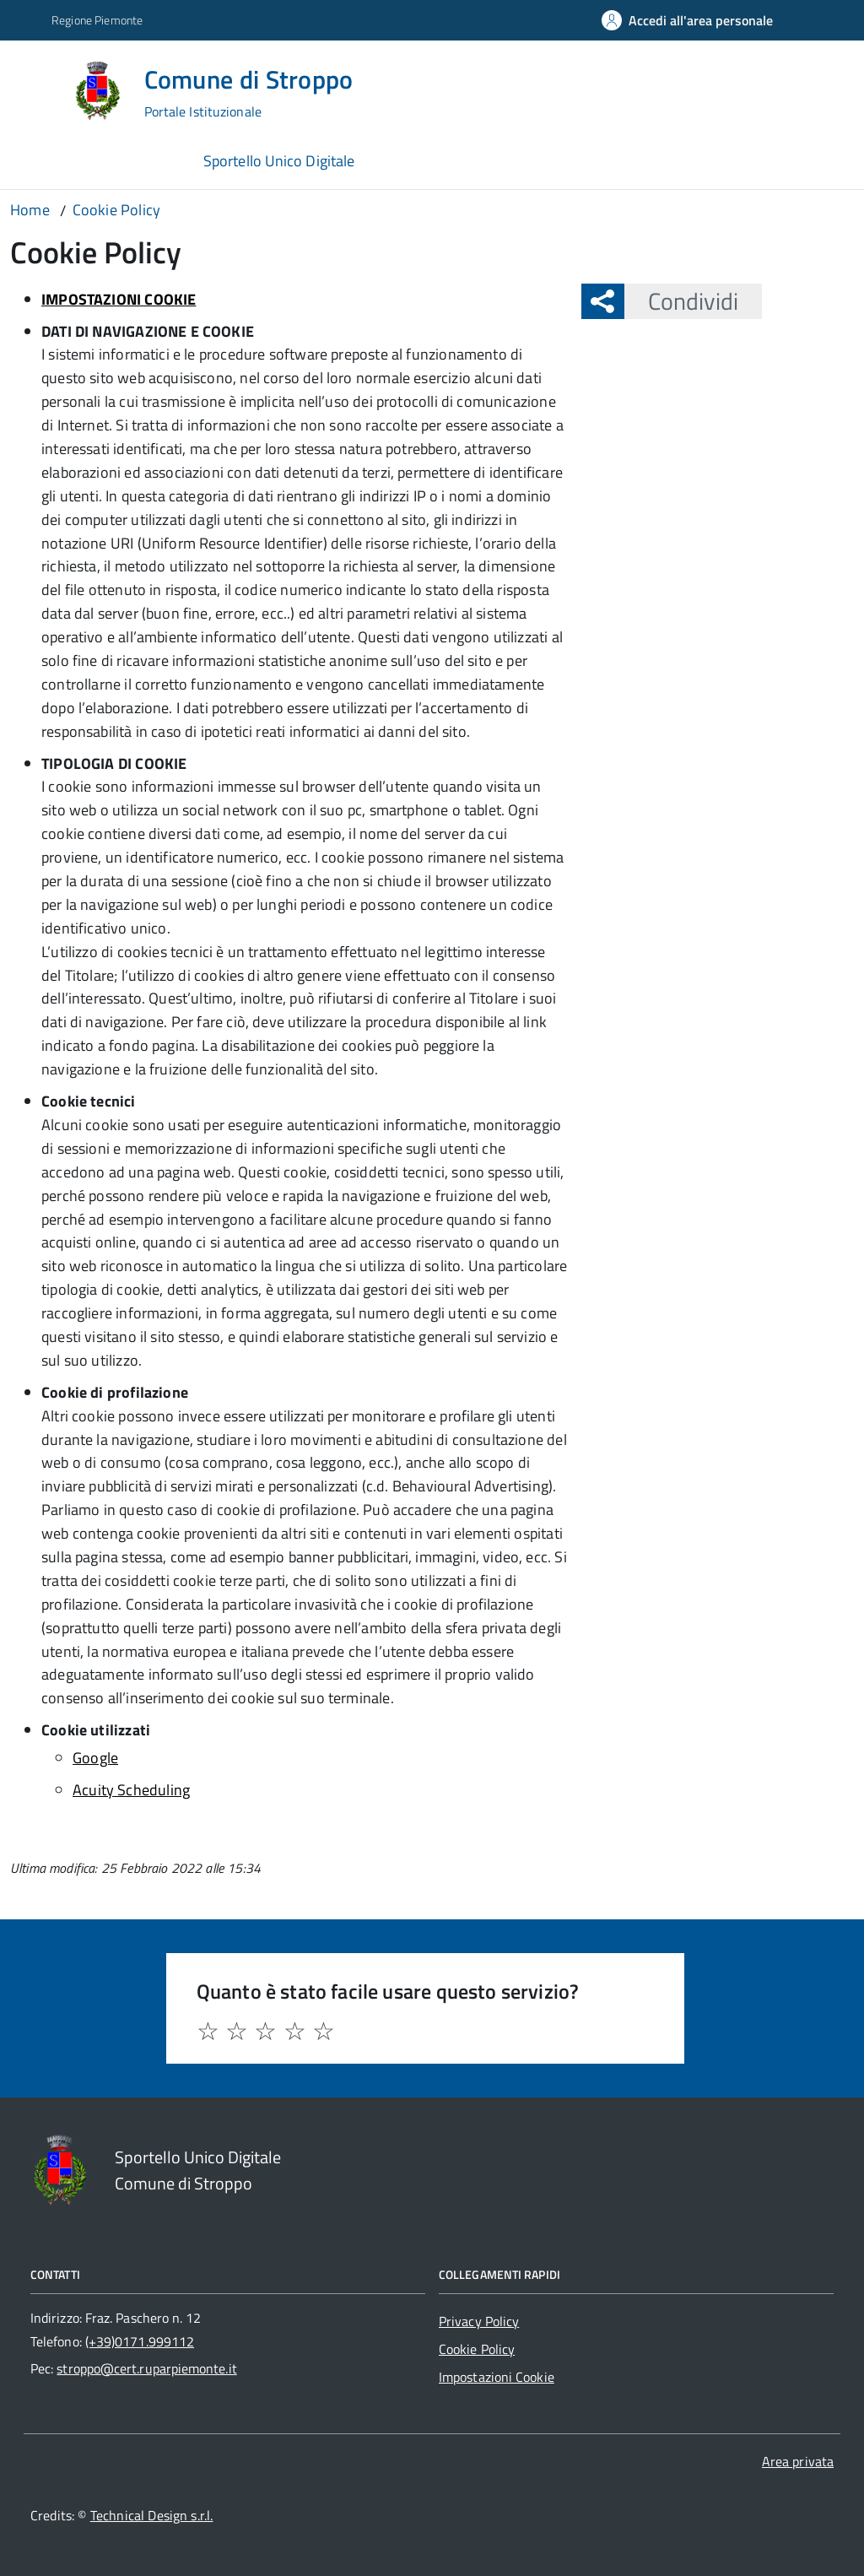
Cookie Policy (477, 2349)
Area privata (798, 2461)
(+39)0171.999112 (139, 2341)
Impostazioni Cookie (496, 2377)
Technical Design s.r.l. (151, 2515)
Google (95, 1757)
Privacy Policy (479, 2321)
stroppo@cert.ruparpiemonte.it (146, 2368)
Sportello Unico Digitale (278, 160)
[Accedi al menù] (36, 88)
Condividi (681, 301)
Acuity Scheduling (131, 1789)
